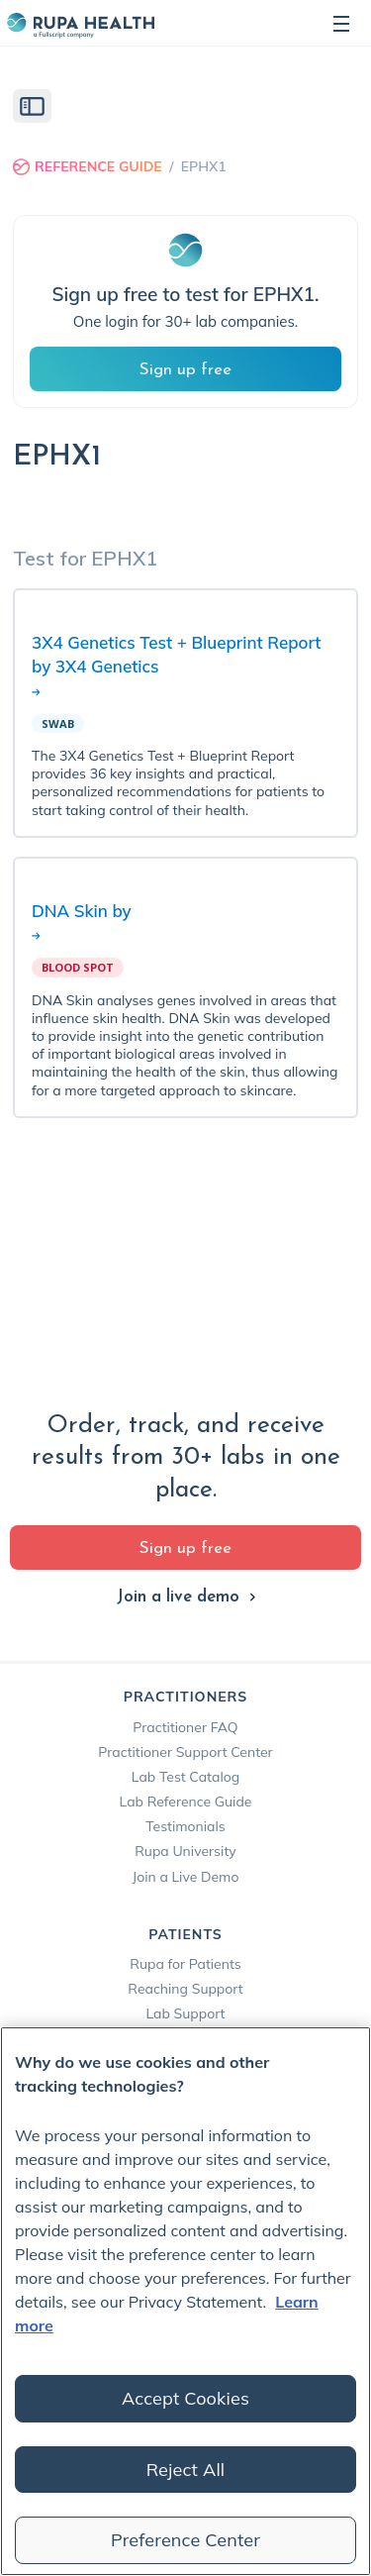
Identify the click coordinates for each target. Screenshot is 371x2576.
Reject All (186, 2469)
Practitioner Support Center (185, 1752)
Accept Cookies (185, 2398)
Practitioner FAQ (185, 1727)
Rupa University (185, 1851)
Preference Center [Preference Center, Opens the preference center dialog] (185, 2539)
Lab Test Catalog (185, 1777)
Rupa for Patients (185, 1964)
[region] (185, 2301)
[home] (80, 23)
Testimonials (185, 1826)
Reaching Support (185, 1989)
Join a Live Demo (186, 1877)
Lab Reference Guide (186, 1801)
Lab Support (185, 2013)
